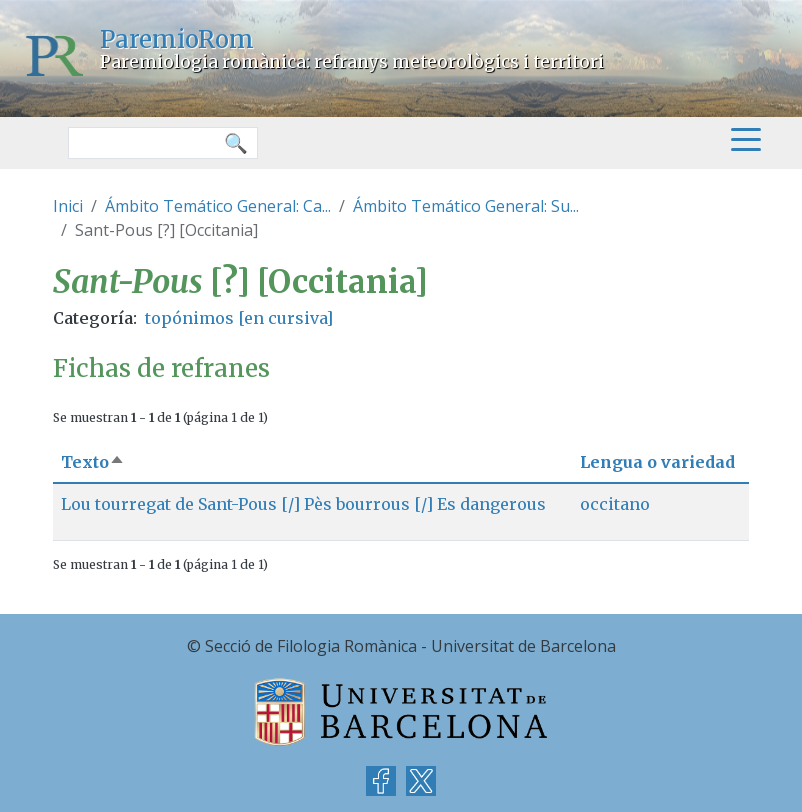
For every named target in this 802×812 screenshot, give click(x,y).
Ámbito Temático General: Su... (466, 206)
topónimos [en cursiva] (239, 318)
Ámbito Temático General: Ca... (218, 206)
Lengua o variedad (657, 462)
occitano (615, 504)
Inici (68, 206)
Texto (93, 462)
